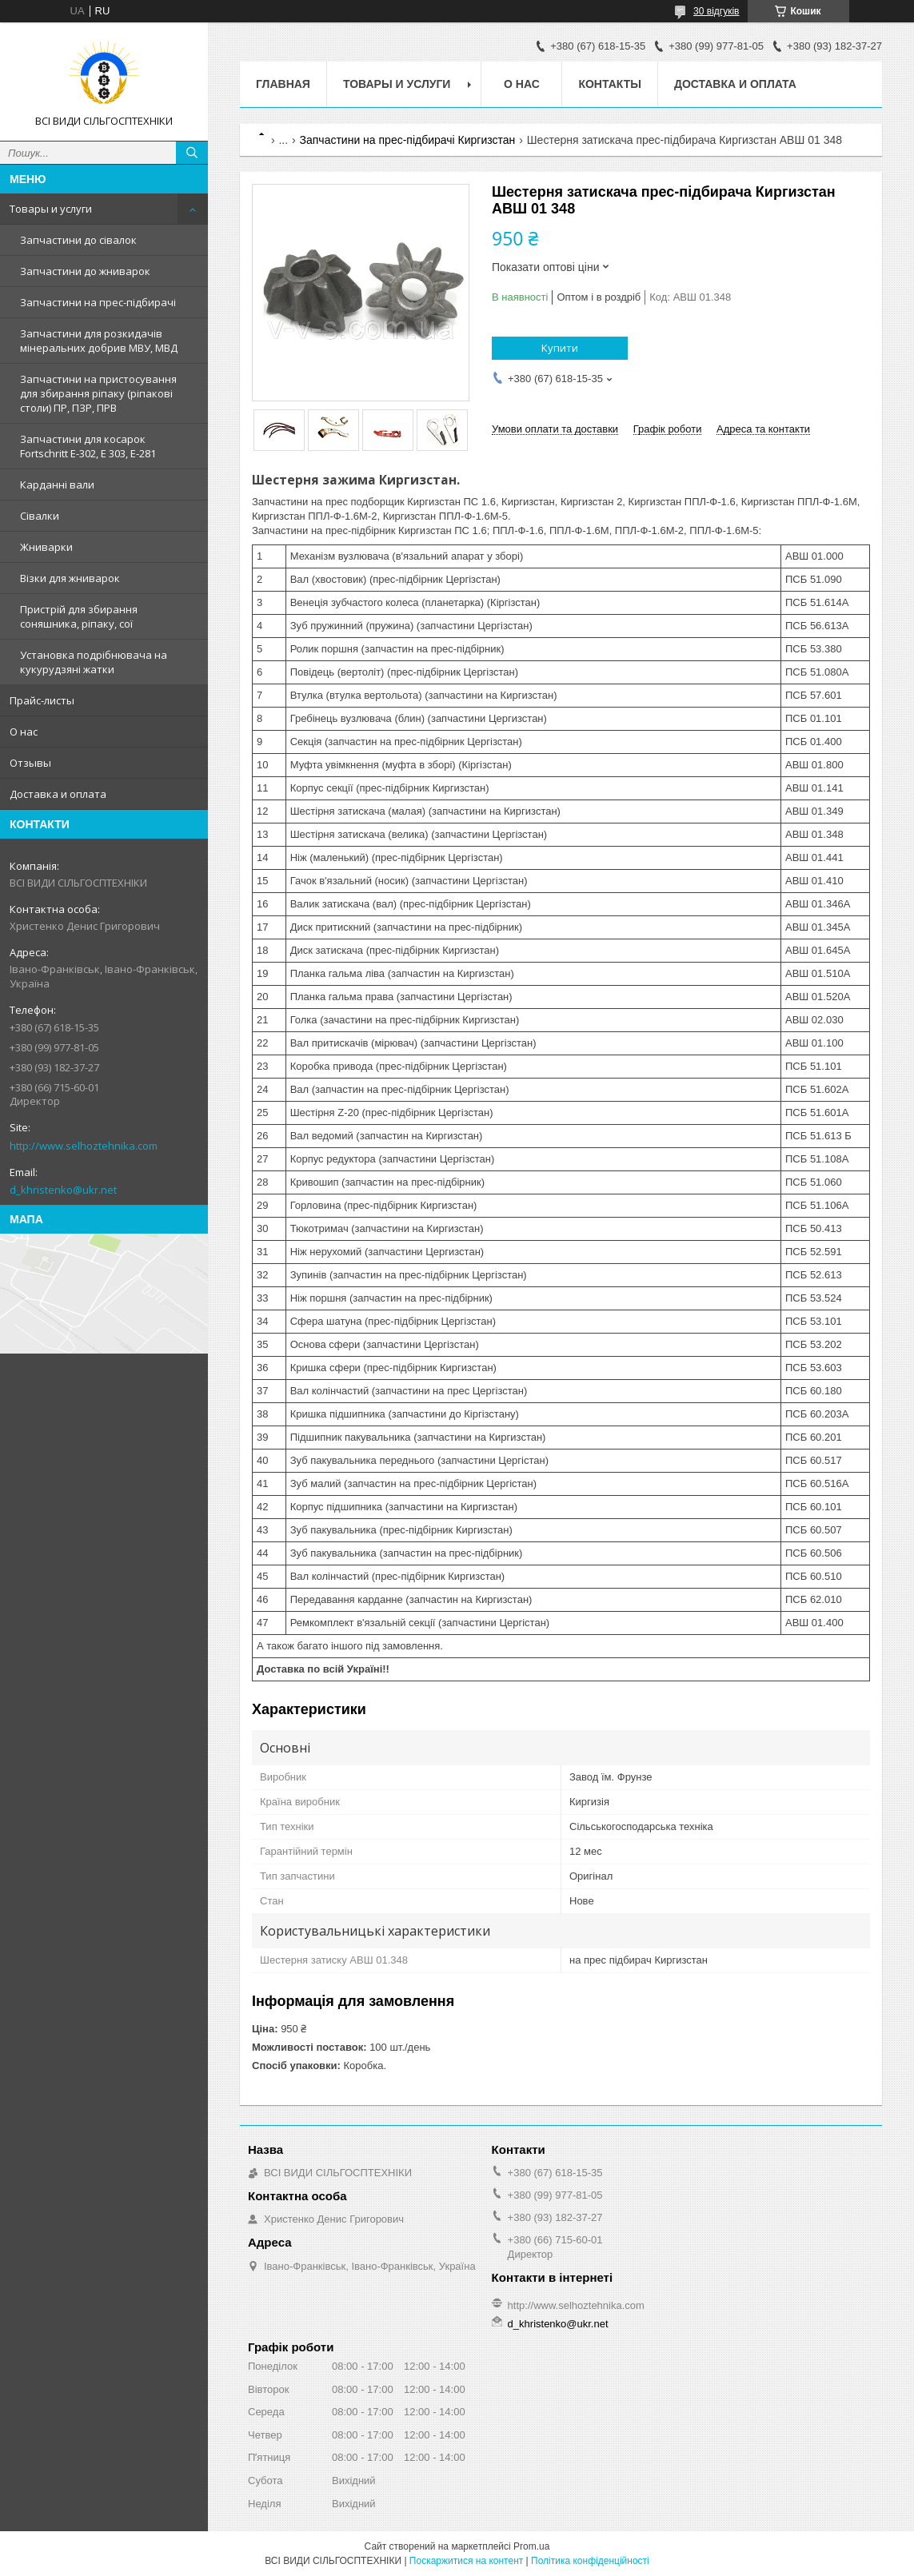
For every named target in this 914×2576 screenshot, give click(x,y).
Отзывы (30, 763)
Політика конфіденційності (590, 2560)
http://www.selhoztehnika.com (84, 1145)
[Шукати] (192, 153)
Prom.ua (531, 2546)
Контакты (609, 84)
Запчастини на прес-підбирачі (98, 302)
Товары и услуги (51, 208)
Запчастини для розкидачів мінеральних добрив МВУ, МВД (99, 340)
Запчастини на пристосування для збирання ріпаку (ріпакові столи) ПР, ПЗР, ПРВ (98, 393)
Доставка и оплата (58, 794)
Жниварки (46, 547)
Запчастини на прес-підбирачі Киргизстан (408, 140)
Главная (283, 84)
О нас (24, 731)
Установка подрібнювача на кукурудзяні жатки (93, 662)
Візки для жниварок (70, 578)
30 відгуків (716, 11)
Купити (559, 348)
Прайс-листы (42, 700)
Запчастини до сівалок (78, 240)
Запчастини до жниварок (85, 271)
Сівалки (39, 515)
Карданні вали (57, 484)
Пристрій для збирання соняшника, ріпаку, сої (79, 616)
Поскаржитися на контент (466, 2560)
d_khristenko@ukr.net (63, 1189)
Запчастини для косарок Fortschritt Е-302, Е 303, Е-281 (88, 446)
